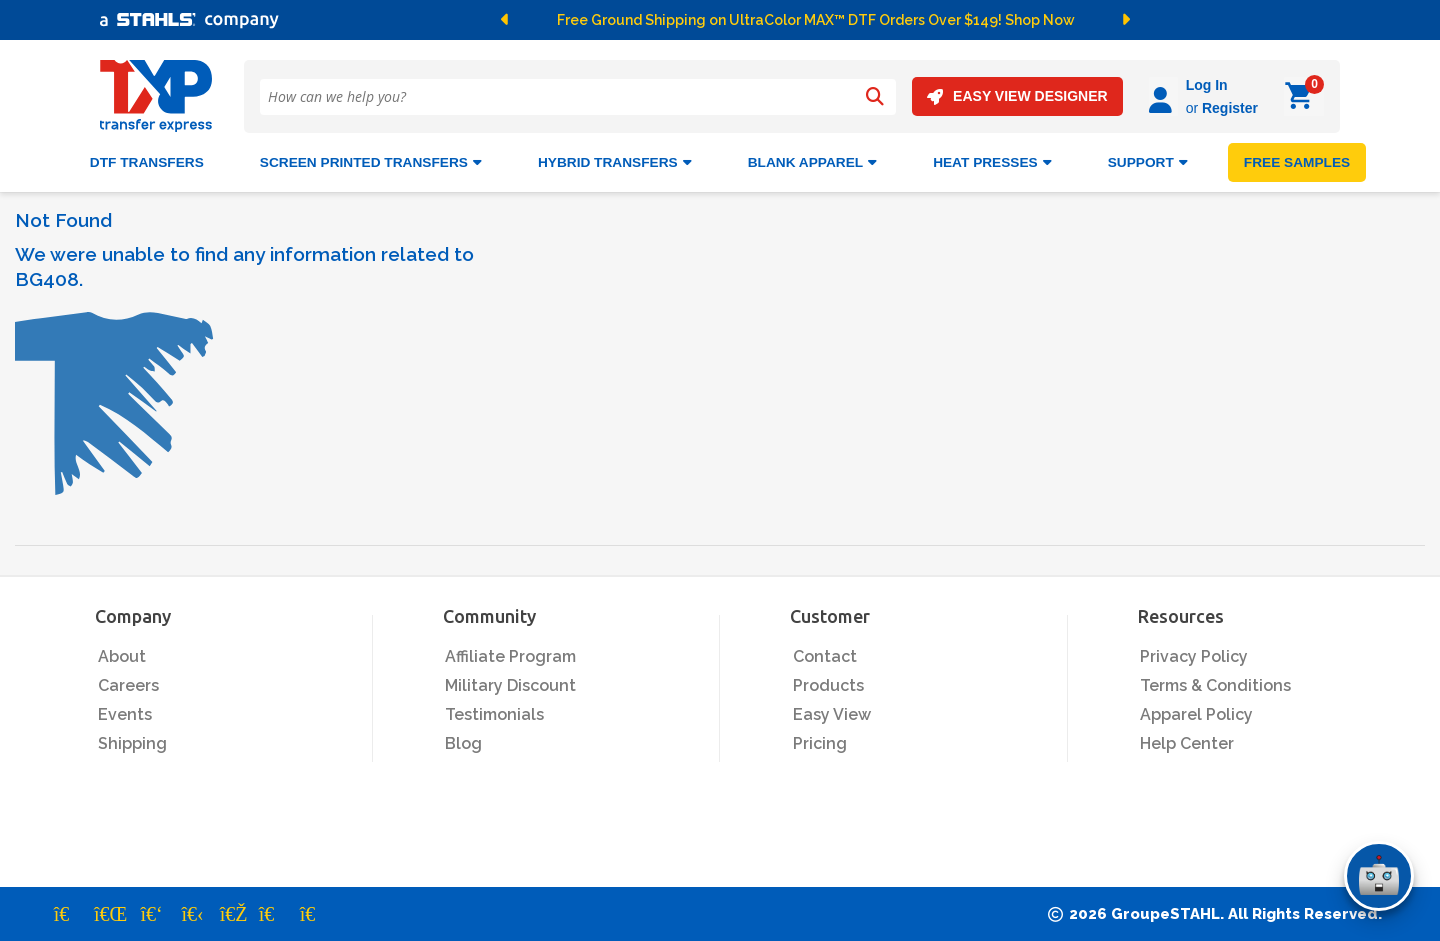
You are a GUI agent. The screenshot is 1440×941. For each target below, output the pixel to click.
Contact (825, 656)
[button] (534, 20)
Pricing (820, 743)
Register (1230, 108)
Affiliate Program (510, 656)
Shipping (132, 743)
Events (125, 714)
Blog (463, 743)
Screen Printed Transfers (371, 162)
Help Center (1187, 743)
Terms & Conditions (1215, 685)
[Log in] (1163, 96)
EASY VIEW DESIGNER (1017, 96)
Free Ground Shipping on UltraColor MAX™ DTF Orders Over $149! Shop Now (816, 20)
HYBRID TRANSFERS (615, 162)
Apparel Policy (1196, 714)
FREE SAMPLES (1297, 162)
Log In (1207, 85)
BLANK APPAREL (812, 162)
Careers (128, 685)
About (122, 656)
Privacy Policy (1194, 656)
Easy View (832, 714)
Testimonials (494, 714)
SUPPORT (1148, 162)
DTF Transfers (147, 162)
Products (828, 685)
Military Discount (510, 685)
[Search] (875, 97)
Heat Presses (992, 162)
